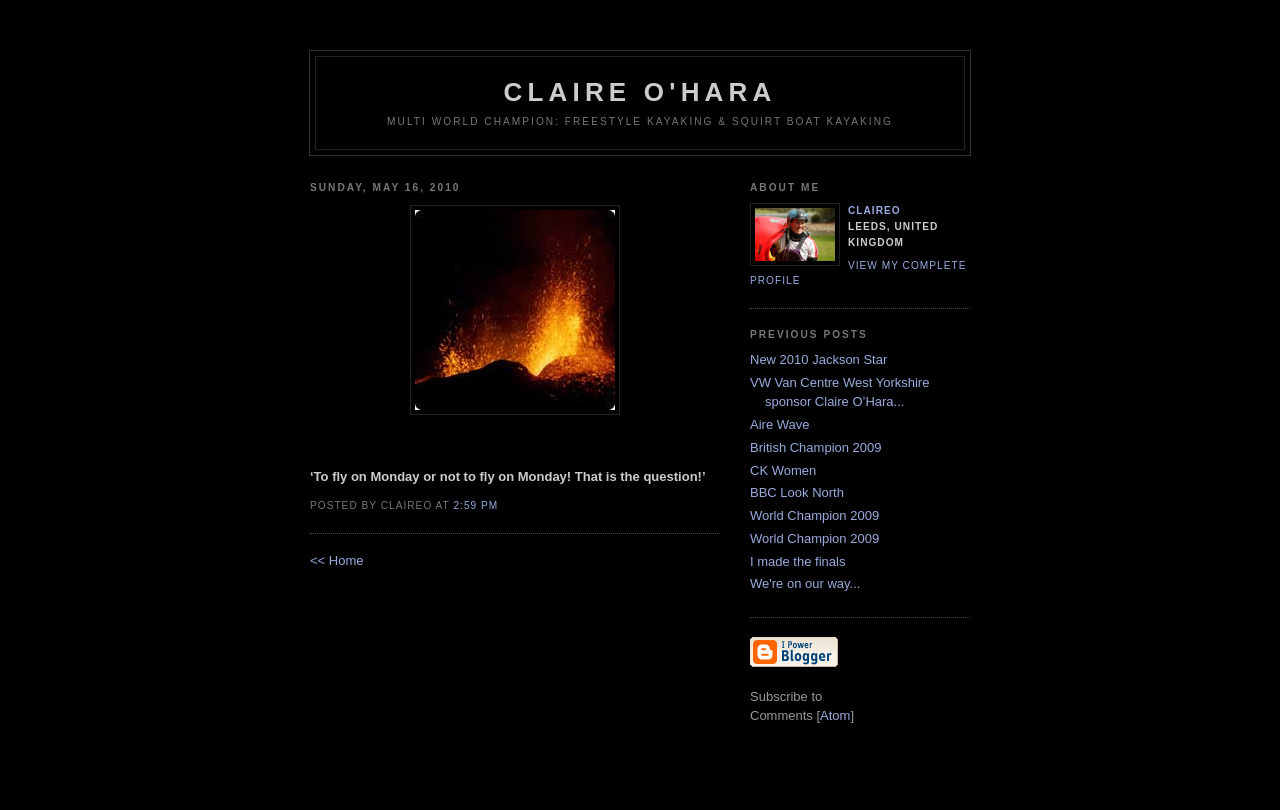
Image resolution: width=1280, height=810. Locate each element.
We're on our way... (805, 583)
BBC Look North (797, 492)
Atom (835, 715)
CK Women (783, 470)
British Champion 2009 (816, 447)
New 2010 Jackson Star (818, 359)
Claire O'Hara (639, 92)
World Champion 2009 (814, 515)
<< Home (336, 560)
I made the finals (797, 561)
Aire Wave (779, 424)
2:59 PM (475, 505)
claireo (874, 210)
